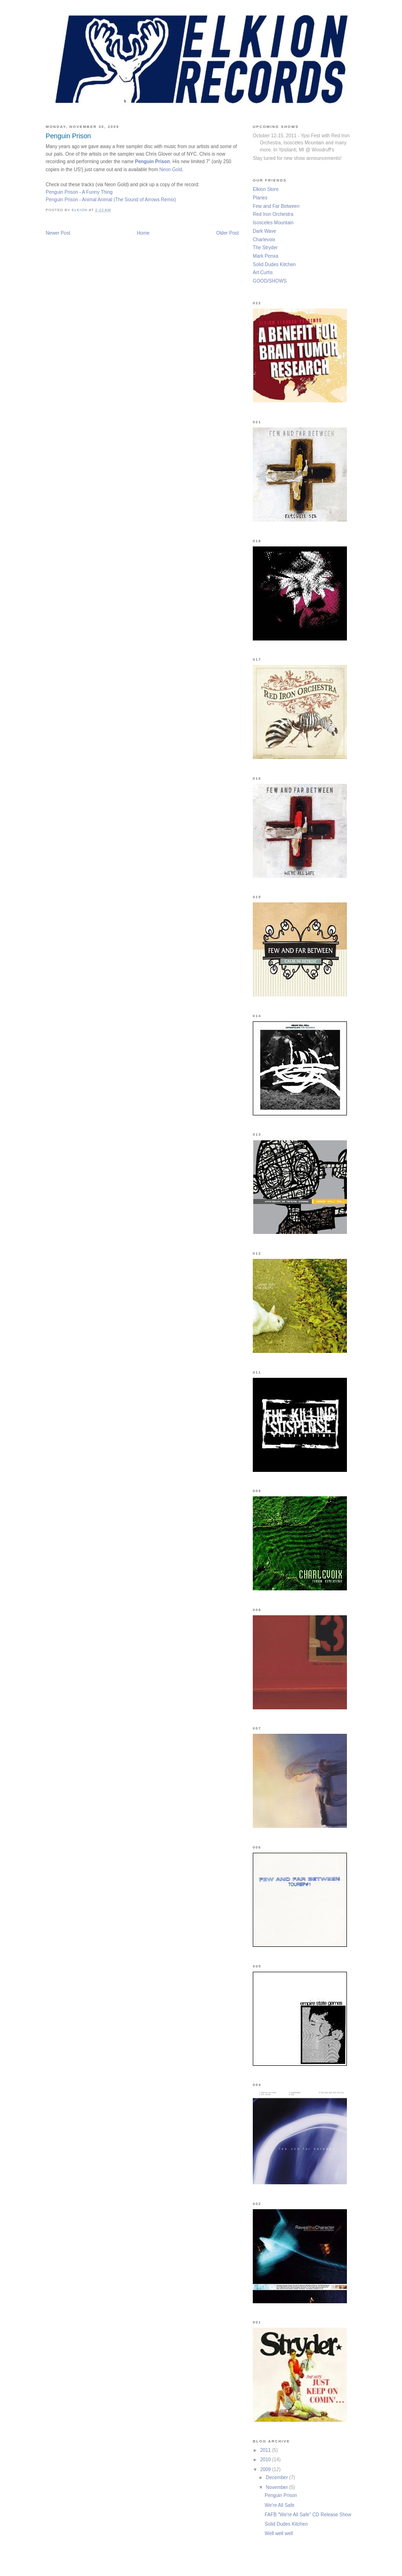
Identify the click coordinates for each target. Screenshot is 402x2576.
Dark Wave (264, 231)
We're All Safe (279, 2505)
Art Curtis (263, 272)
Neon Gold (170, 169)
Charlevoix (264, 239)
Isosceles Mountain (273, 222)
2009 (266, 2469)
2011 (266, 2450)
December (277, 2477)
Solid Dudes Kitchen (274, 264)
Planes (260, 197)
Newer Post (58, 233)
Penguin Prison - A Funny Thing (79, 192)
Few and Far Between (276, 206)
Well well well (279, 2533)
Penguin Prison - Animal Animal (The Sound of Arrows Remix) (111, 199)
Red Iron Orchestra (273, 214)
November (277, 2487)
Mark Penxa (265, 256)
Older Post (227, 233)
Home (143, 233)
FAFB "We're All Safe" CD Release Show (308, 2514)
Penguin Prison (152, 161)
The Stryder (265, 247)
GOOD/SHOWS (270, 281)
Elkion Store (266, 189)
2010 (266, 2459)
